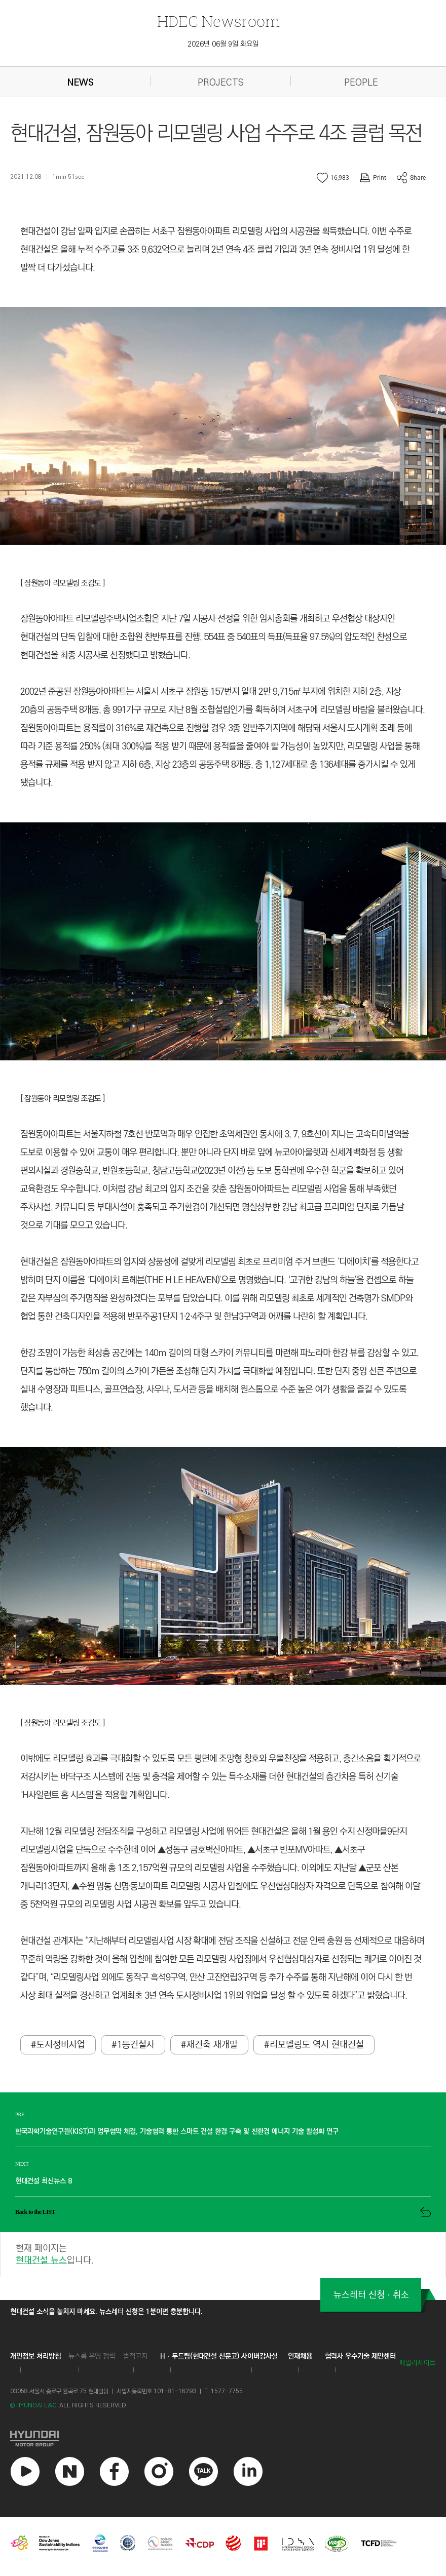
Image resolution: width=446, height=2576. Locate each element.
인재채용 (300, 2357)
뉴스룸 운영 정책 (91, 2357)
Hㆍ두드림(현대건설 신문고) (199, 2357)
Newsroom (218, 21)
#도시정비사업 (58, 2046)
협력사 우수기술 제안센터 (360, 2357)
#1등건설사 (133, 2046)
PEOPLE (361, 83)
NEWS (80, 83)
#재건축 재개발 (209, 2046)
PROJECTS (221, 83)
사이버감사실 (259, 2357)
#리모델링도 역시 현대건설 (314, 2046)
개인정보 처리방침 (35, 2357)
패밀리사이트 (417, 2364)
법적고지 (135, 2357)
